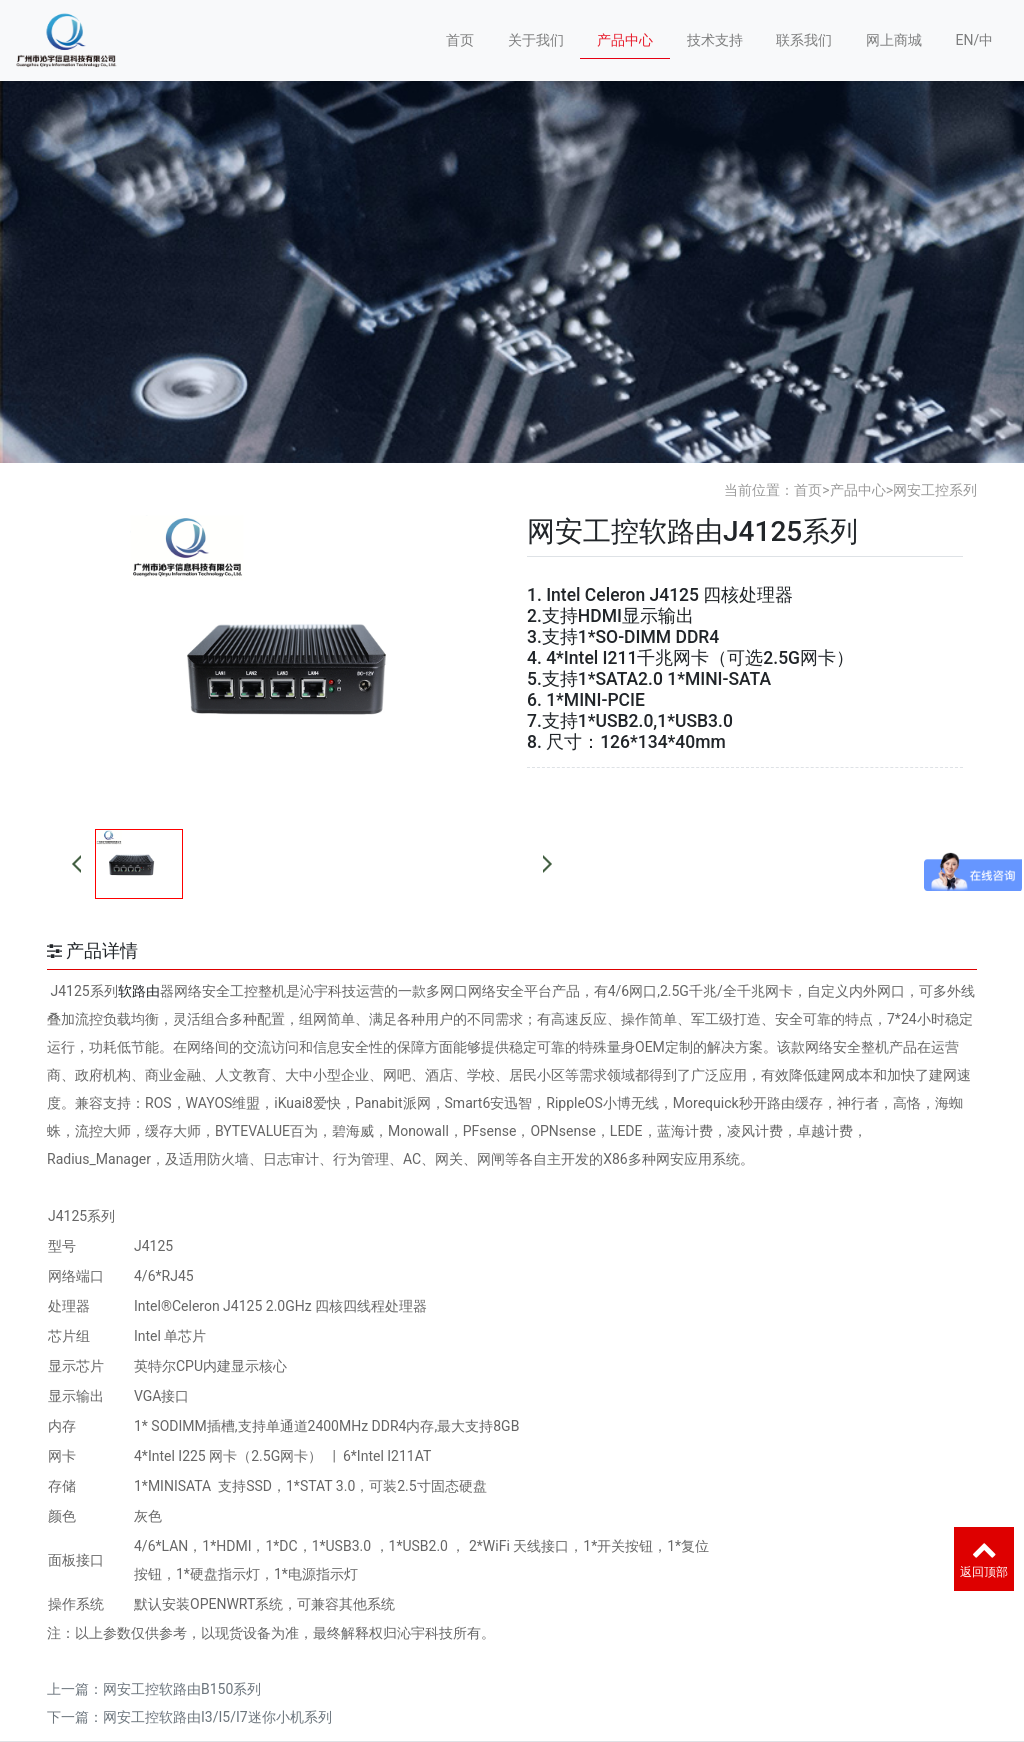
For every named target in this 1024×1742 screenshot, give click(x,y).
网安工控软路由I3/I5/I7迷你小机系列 (217, 1717)
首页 (460, 40)
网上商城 (894, 40)
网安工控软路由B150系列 (182, 1689)
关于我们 (536, 40)
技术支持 (715, 40)
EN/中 (974, 40)
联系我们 (804, 40)
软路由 (139, 991)
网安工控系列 (935, 490)
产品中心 (625, 40)
